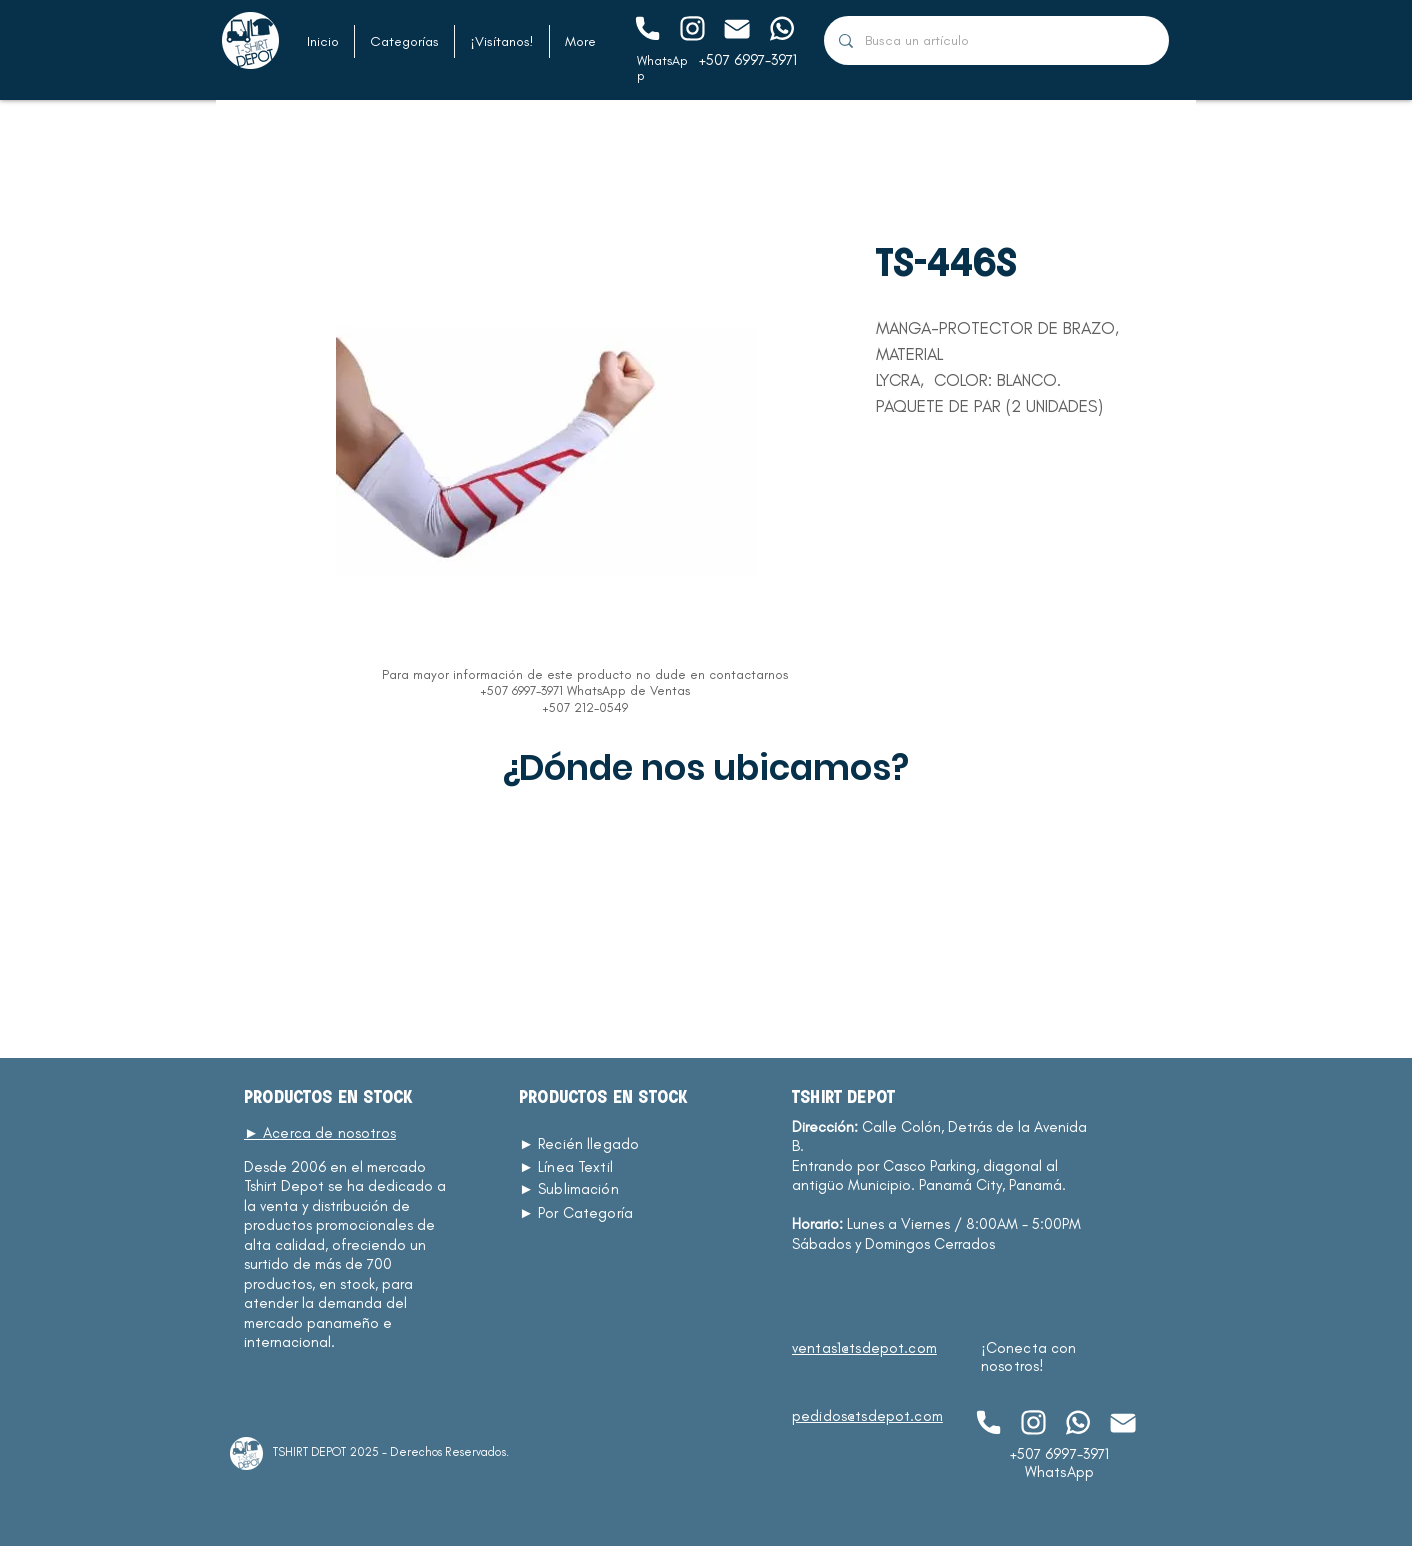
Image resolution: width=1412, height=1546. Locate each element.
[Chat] (646, 28)
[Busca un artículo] (996, 40)
